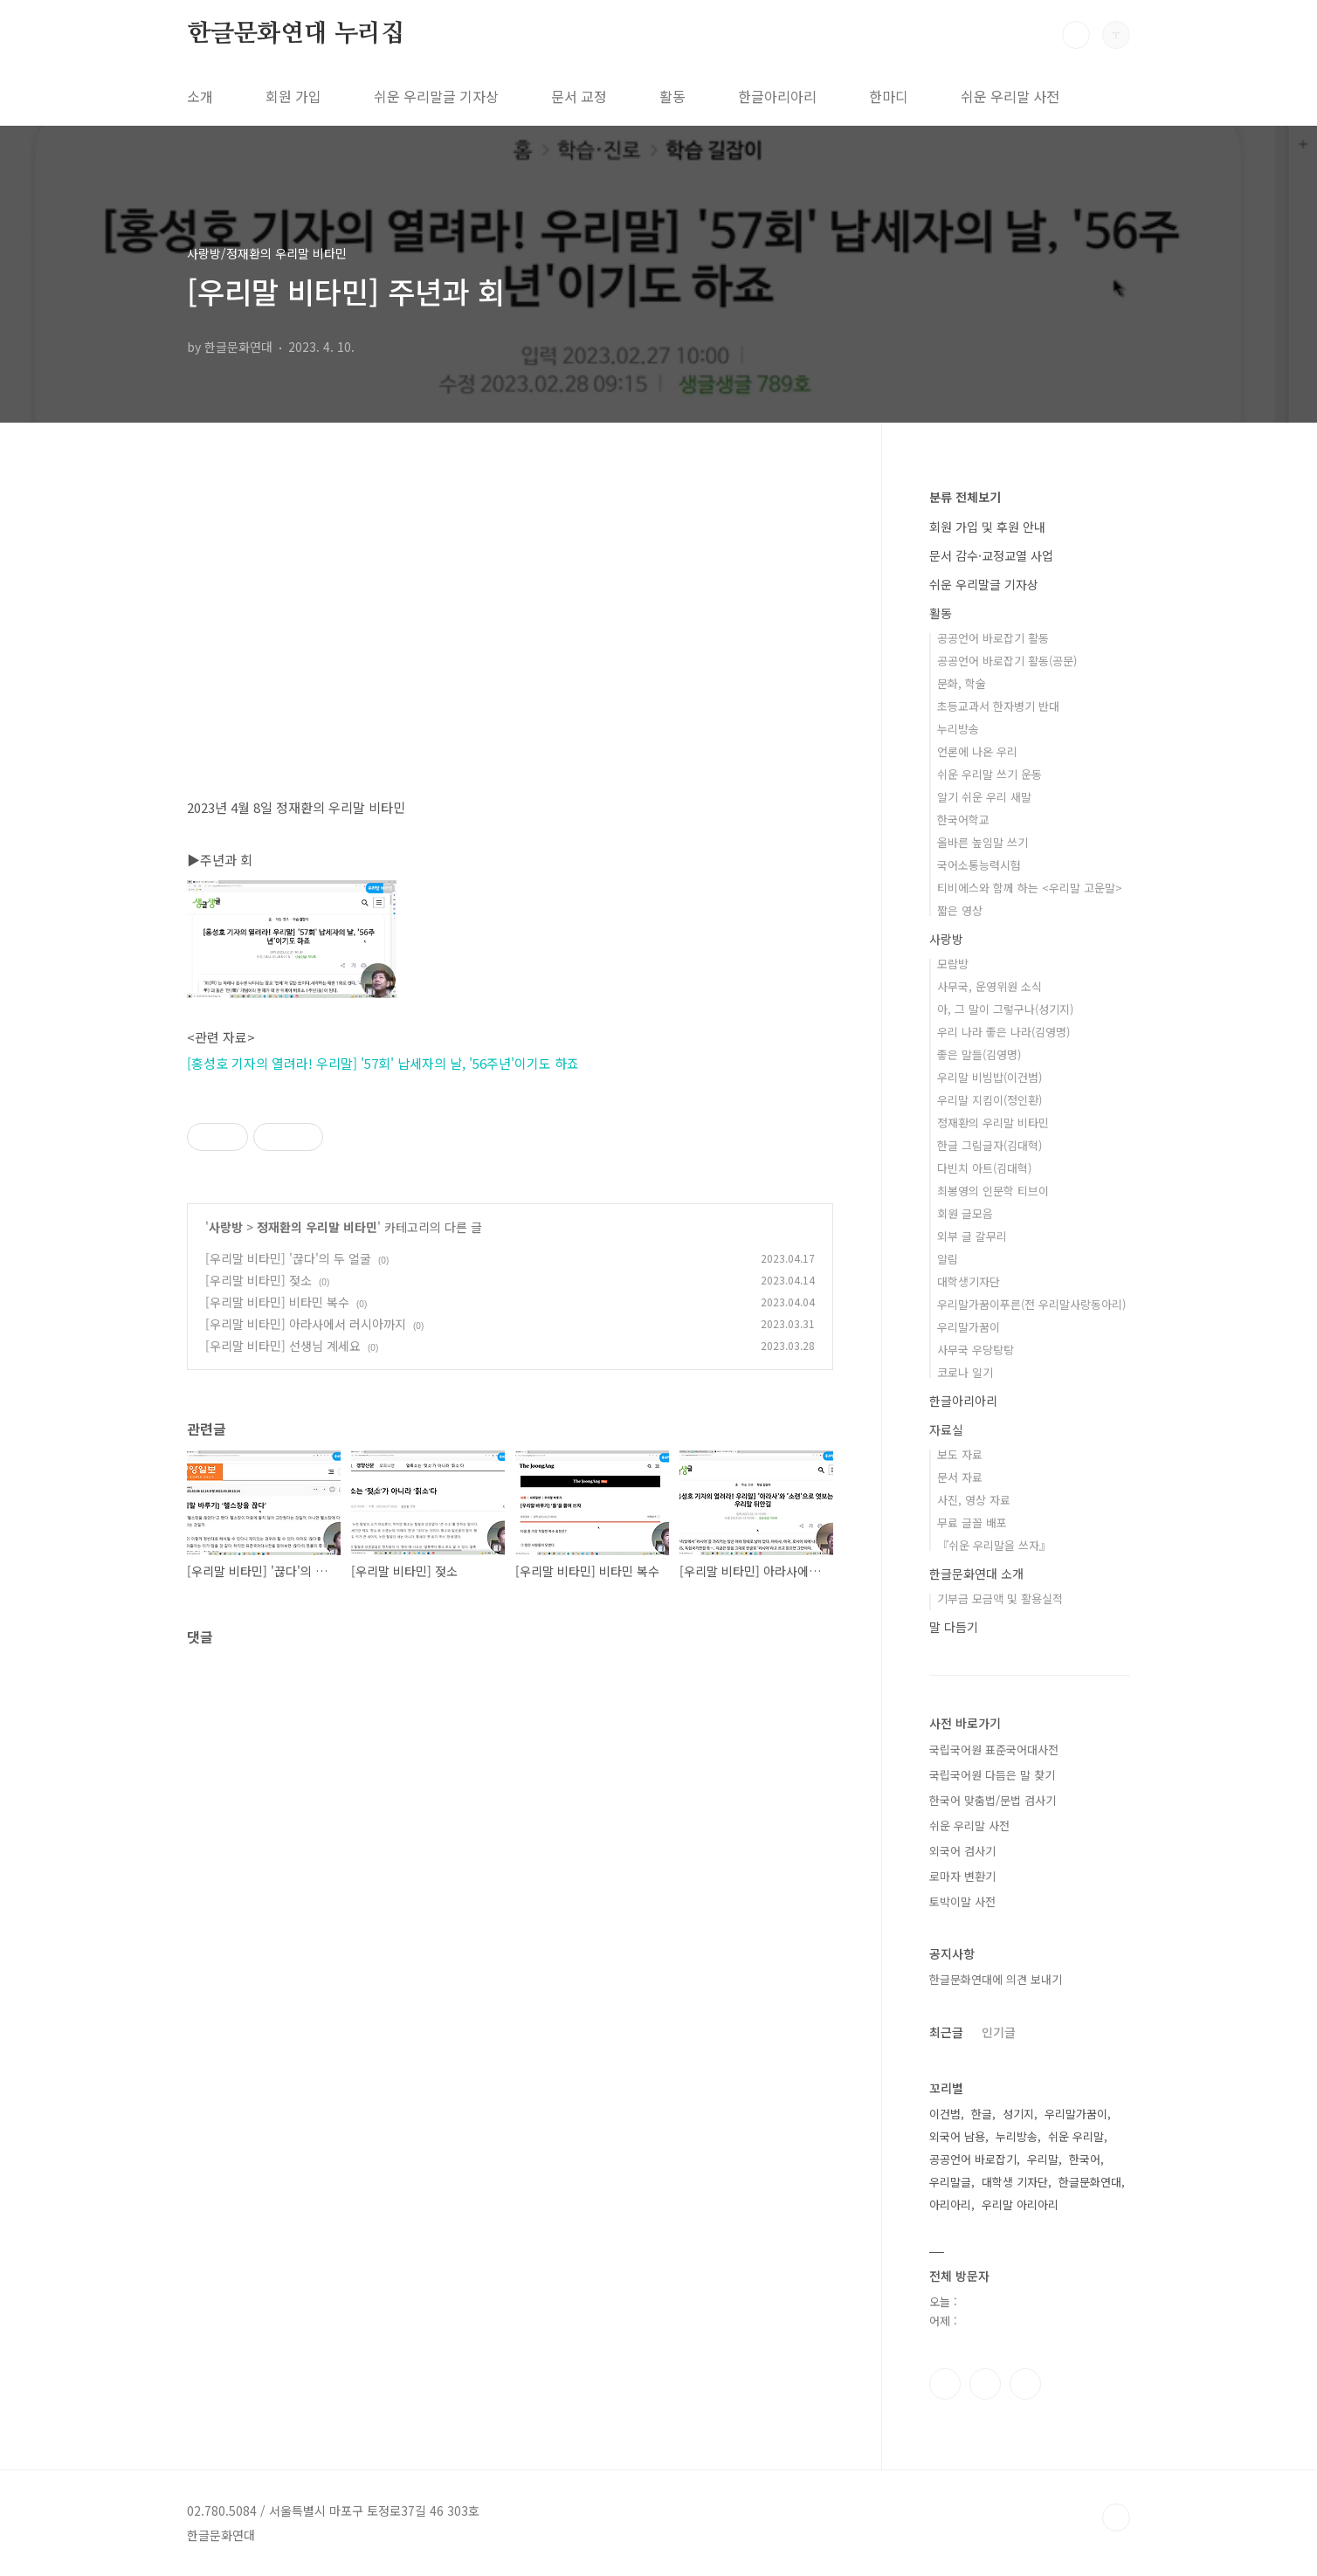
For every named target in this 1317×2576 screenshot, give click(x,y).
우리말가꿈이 (968, 1327)
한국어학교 (963, 819)
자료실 (946, 1429)
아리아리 (950, 2204)
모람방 (953, 963)
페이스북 (945, 2384)
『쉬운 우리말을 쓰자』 (994, 1545)
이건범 (945, 2113)
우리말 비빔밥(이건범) (989, 1077)
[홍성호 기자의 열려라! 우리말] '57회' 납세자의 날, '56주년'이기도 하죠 (383, 1063)
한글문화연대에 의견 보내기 (995, 1979)
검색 (1076, 35)
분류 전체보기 (965, 497)
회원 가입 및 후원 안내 (987, 526)
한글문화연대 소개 (976, 1573)
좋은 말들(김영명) (979, 1054)
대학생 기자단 (1015, 2181)
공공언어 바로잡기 (973, 2159)
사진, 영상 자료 (973, 1499)
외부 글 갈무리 (972, 1236)
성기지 (1018, 2113)
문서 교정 (579, 96)
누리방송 (958, 728)
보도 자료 (960, 1454)
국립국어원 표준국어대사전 (993, 1749)
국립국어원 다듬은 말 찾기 (992, 1775)
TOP (1116, 2517)
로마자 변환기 (962, 1876)
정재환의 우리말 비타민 (317, 1227)
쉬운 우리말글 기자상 (436, 96)
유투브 (1025, 2384)
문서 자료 (960, 1477)
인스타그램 (985, 2384)
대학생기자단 (968, 1281)
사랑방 (226, 1227)
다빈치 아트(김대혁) (984, 1168)
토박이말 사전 (962, 1901)
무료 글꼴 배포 (972, 1522)
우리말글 (950, 2181)
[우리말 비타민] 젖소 (258, 1280)
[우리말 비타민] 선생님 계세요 (283, 1345)
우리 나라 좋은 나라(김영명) (1003, 1031)
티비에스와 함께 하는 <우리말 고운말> (1029, 887)
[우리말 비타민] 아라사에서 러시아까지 (305, 1324)
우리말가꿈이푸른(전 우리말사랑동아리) (1031, 1304)
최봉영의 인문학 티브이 (993, 1190)
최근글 (946, 2032)
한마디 (888, 96)
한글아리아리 (777, 96)
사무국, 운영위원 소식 (989, 986)
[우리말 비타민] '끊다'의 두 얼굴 (288, 1258)
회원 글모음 (965, 1213)
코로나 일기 (965, 1372)
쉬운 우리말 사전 (1010, 96)
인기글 (999, 2032)
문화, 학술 (961, 683)
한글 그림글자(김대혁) (989, 1145)
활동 (672, 96)
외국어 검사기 (962, 1850)
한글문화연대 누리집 (295, 34)
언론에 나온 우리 (977, 751)
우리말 (1042, 2159)
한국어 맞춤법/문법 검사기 (992, 1800)
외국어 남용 (957, 2136)
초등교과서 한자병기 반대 (998, 706)
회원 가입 (293, 96)
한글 (981, 2113)
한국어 (1084, 2159)
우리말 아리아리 (1020, 2204)
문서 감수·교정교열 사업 (991, 555)
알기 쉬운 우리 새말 (984, 797)
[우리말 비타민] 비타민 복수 (277, 1302)
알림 (947, 1258)
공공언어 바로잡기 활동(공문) (1007, 660)
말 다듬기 (953, 1627)
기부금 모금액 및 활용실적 (1000, 1598)
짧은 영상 (960, 910)
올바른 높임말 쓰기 (982, 842)
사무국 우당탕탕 (975, 1349)
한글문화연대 (1089, 2181)
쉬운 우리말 (1076, 2136)
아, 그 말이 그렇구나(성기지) (1005, 1009)
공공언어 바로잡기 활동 (993, 638)
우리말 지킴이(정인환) (989, 1100)
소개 (200, 96)
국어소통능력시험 (979, 865)
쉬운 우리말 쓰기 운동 (989, 774)
